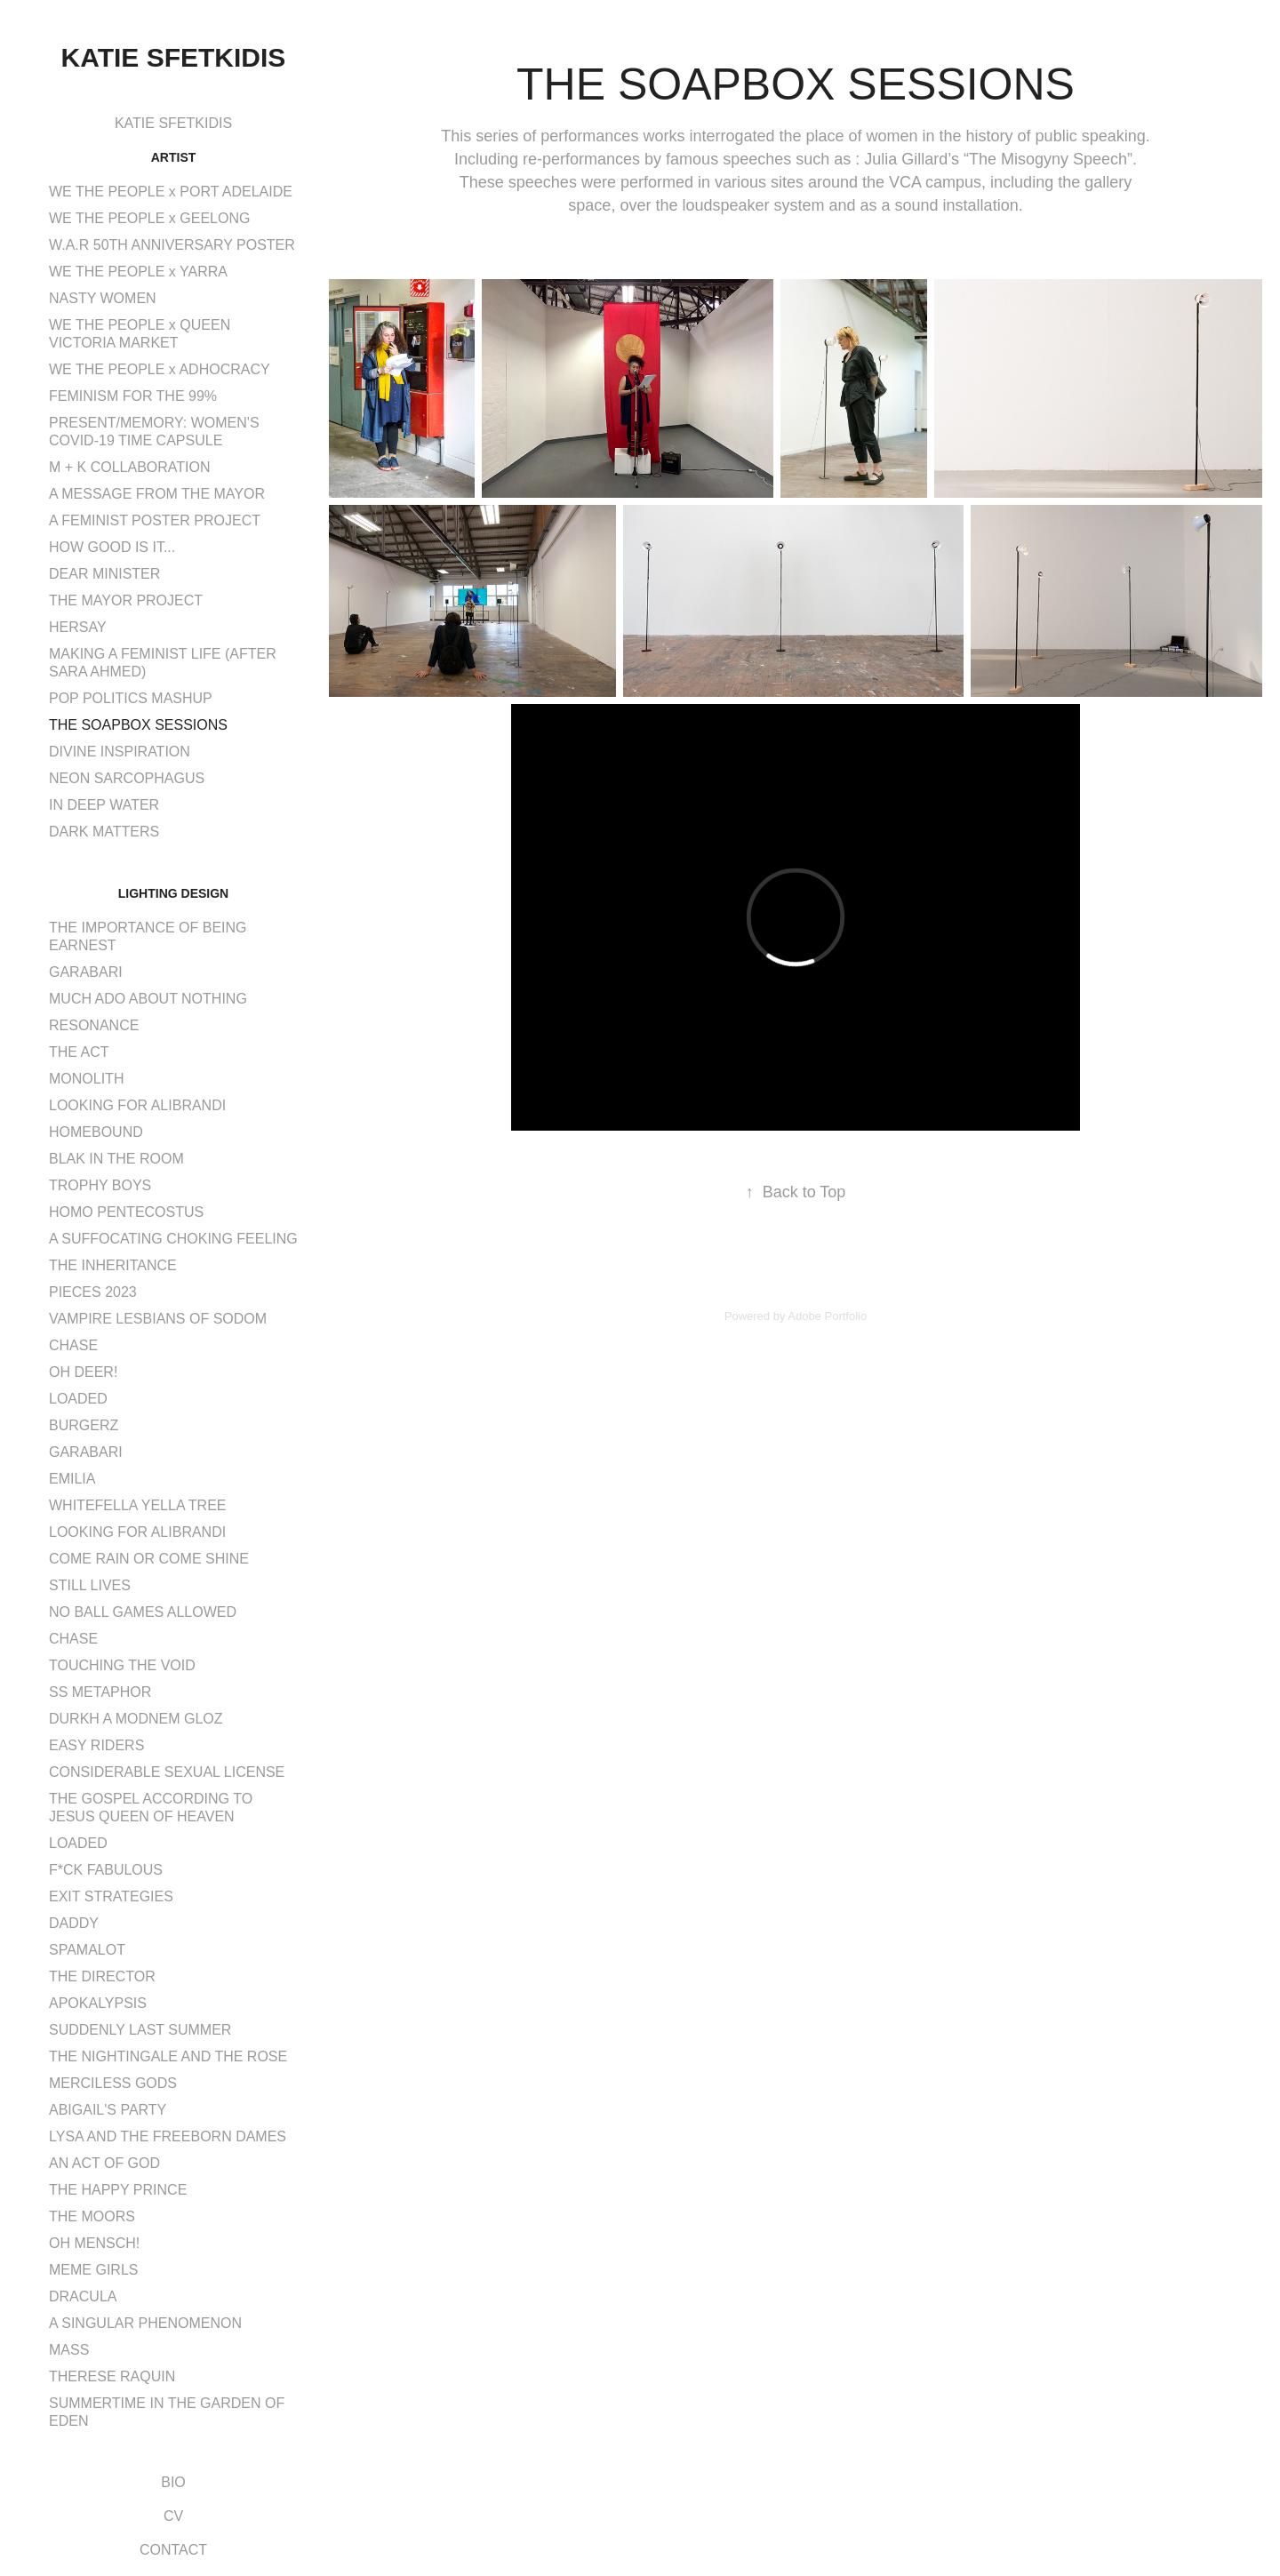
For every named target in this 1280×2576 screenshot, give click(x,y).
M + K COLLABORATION (130, 467)
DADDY (74, 1923)
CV (173, 2516)
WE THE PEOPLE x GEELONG (149, 218)
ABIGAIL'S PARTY (107, 2109)
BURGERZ (83, 1425)
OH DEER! (83, 1372)
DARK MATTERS (104, 831)
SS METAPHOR (100, 1692)
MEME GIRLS (93, 2269)
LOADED (78, 1398)
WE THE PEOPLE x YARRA (138, 271)
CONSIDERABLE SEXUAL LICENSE (166, 1772)
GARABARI (86, 972)
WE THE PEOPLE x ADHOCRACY (159, 369)
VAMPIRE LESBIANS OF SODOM (158, 1318)
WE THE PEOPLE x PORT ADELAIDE (170, 191)
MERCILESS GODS (113, 2083)
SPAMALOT (87, 1949)
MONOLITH (86, 1078)
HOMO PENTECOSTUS (126, 1212)
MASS (69, 2349)
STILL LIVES (90, 1585)
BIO (173, 2482)
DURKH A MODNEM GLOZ (136, 1718)
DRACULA (82, 2296)
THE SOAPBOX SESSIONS (138, 724)
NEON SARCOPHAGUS (126, 778)
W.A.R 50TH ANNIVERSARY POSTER (172, 244)
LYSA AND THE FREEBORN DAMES (167, 2136)
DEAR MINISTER (104, 573)
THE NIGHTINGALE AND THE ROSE (168, 2056)
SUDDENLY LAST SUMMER (140, 2029)
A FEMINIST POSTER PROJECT (154, 520)
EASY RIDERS (96, 1745)
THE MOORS (92, 2216)
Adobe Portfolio (827, 1316)
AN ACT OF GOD (104, 2163)
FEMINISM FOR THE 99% (133, 396)
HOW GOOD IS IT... (112, 547)
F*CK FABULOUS (106, 1869)
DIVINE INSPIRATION (119, 751)
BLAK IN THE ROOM (116, 1158)
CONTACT (173, 2549)
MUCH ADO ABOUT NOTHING (148, 998)
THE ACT (79, 1052)
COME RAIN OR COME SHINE (149, 1558)
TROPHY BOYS (100, 1185)
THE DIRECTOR (102, 1976)
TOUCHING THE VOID (122, 1665)
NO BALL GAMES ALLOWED (142, 1612)
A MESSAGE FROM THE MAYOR (157, 493)
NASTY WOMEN (102, 298)
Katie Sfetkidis (173, 57)
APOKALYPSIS (98, 2003)
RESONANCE (94, 1025)
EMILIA (72, 1478)
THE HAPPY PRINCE (118, 2189)
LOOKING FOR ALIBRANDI (137, 1105)
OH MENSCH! (94, 2243)
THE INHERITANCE (113, 1265)
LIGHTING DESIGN (173, 893)
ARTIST (173, 157)
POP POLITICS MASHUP (130, 698)
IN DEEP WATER (104, 804)
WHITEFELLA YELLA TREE (138, 1505)
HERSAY (78, 627)
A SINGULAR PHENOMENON (145, 2323)
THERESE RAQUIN (112, 2376)
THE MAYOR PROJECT (126, 600)
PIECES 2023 (93, 1292)
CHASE (73, 1345)
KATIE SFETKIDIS (173, 123)
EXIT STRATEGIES (111, 1896)
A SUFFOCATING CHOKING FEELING (173, 1238)
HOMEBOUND (96, 1132)
